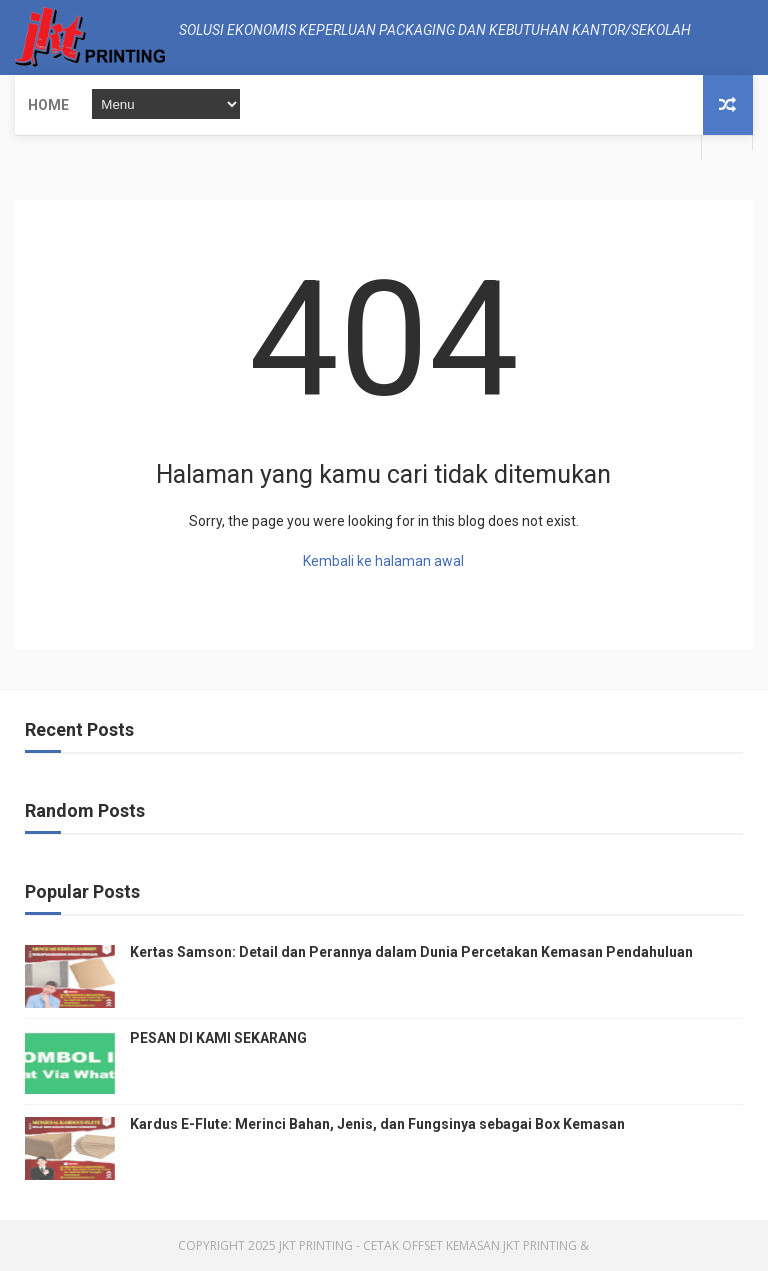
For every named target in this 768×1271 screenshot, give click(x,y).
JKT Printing (540, 1245)
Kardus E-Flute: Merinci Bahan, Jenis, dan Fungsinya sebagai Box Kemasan (377, 1124)
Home (48, 105)
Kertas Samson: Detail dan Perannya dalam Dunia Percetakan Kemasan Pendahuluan (411, 952)
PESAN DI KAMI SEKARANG (218, 1038)
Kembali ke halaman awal (383, 561)
